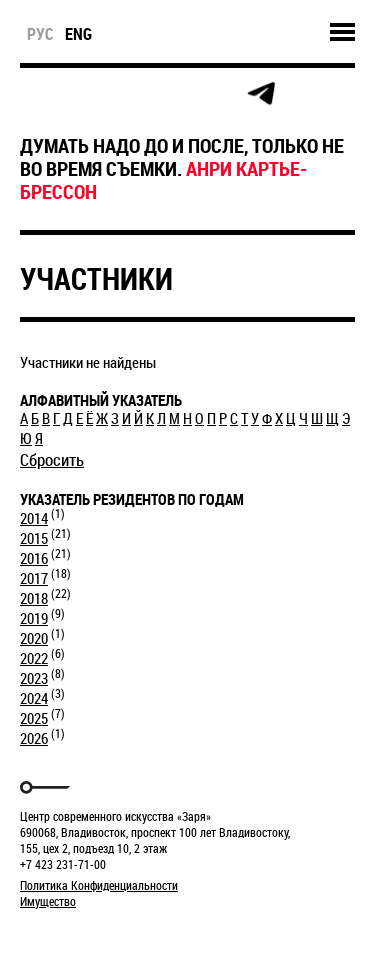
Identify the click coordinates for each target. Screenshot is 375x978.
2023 (34, 678)
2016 (34, 558)
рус (40, 34)
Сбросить (52, 459)
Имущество (48, 901)
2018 (34, 598)
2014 (34, 518)
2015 (34, 538)
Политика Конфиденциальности (99, 885)
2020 (34, 638)
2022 (34, 658)
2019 (34, 618)
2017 (34, 578)
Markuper (72, 938)
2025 (34, 718)
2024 (34, 698)
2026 (34, 738)
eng (78, 34)
